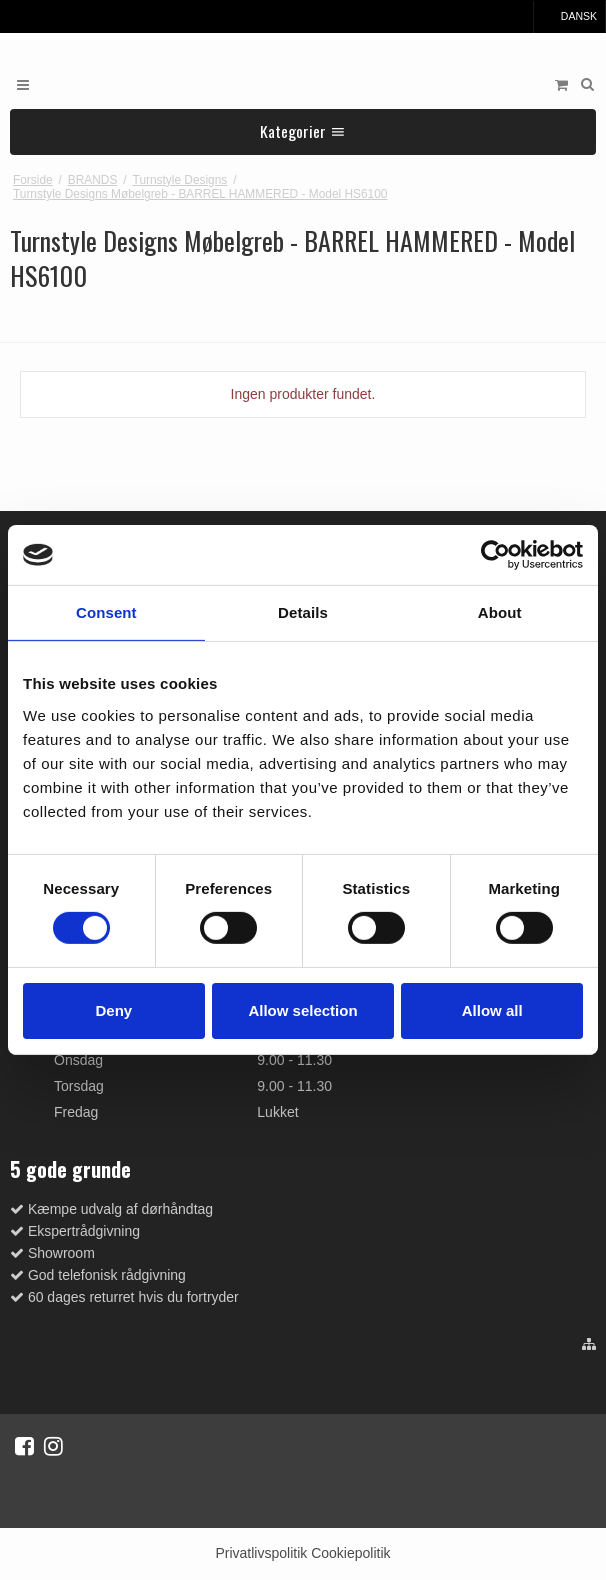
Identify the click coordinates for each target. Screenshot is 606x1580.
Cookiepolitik (350, 1553)
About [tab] (500, 612)
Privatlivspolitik (261, 1553)
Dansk (569, 16)
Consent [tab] (106, 612)
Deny (113, 1010)
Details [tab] (303, 612)
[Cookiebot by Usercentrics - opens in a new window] (495, 555)
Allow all (492, 1010)
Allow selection (302, 1010)
